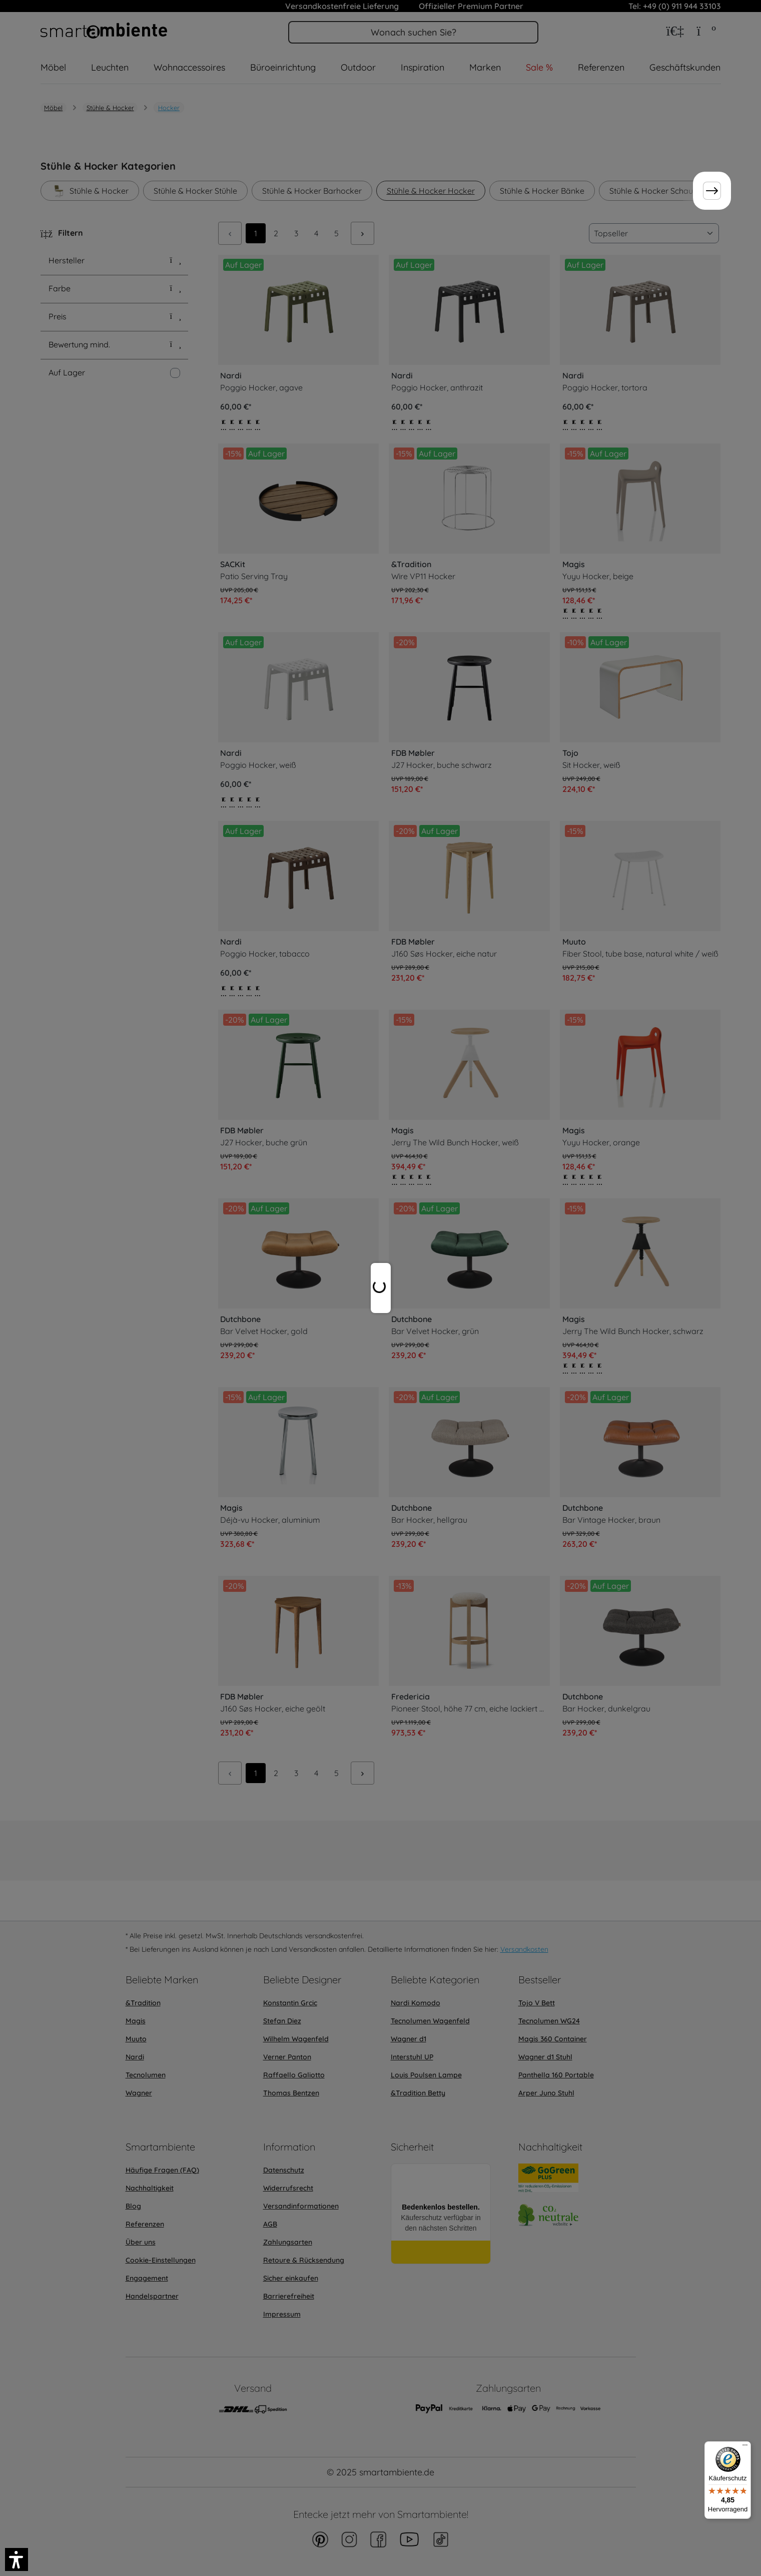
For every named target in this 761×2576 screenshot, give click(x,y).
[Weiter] (712, 191)
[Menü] (745, 2447)
